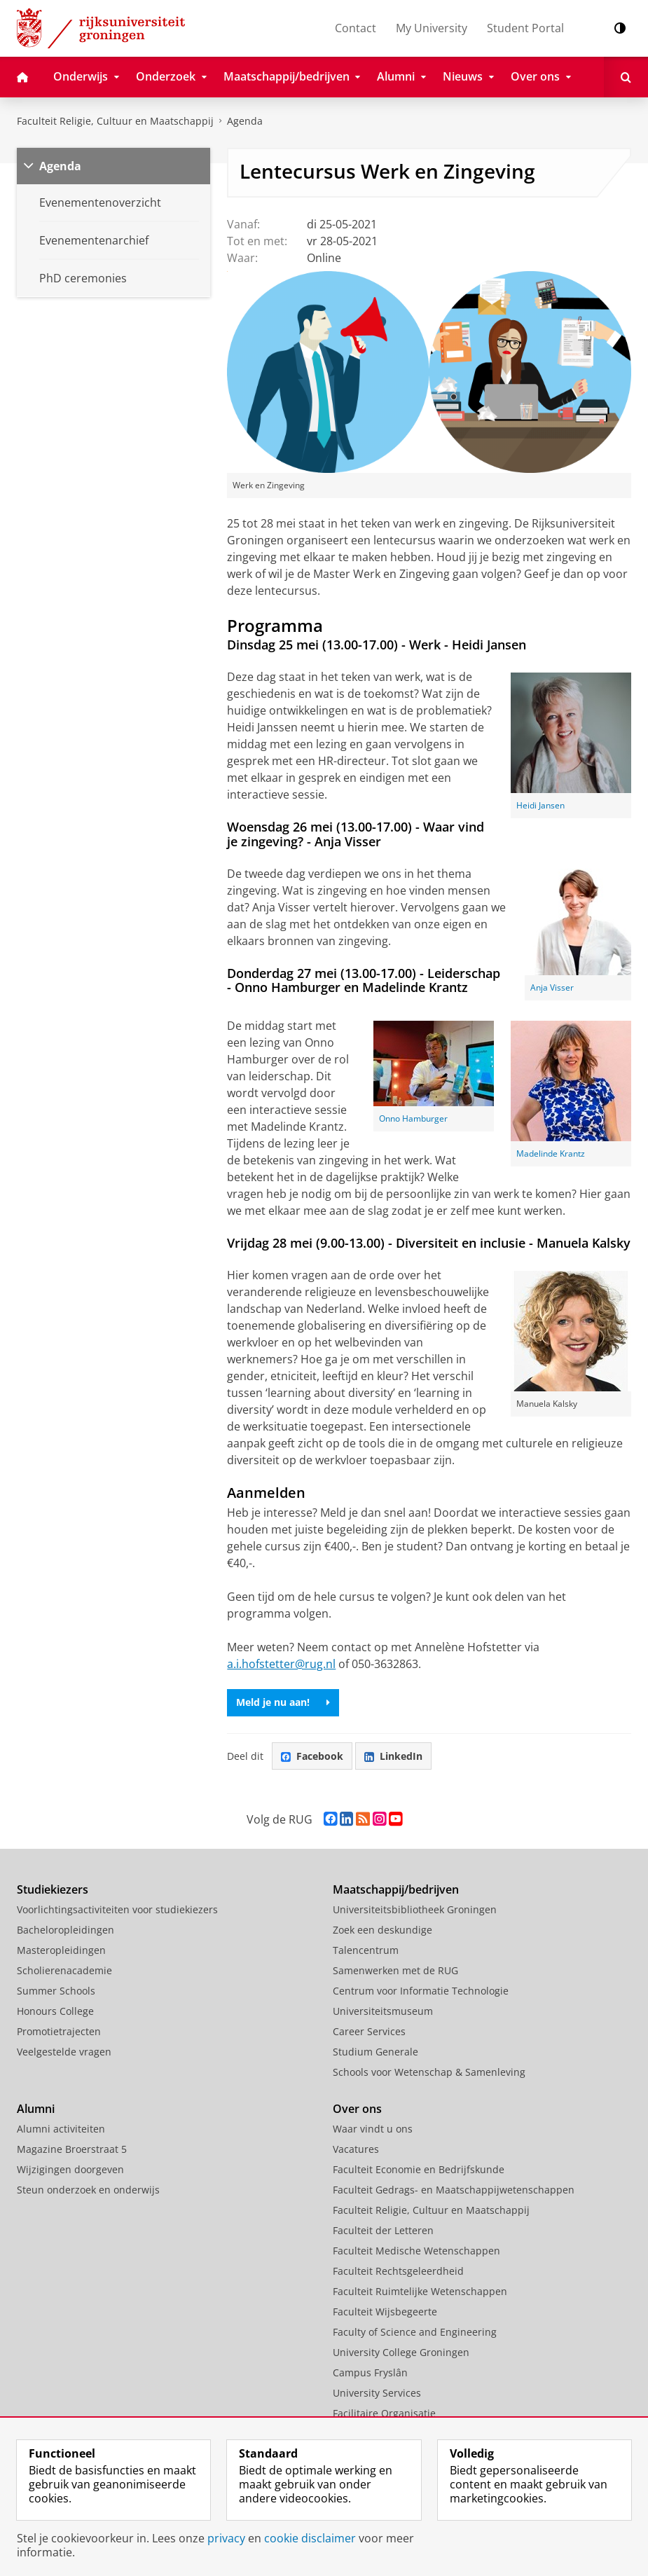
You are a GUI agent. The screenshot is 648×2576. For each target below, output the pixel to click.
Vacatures (356, 2149)
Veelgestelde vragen (64, 2051)
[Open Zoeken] (626, 77)
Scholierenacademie (64, 1970)
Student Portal (525, 28)
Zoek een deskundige (382, 1929)
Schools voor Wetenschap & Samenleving (429, 2072)
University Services (377, 2392)
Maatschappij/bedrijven (396, 1889)
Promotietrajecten (59, 2031)
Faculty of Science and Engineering (415, 2332)
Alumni (36, 2109)
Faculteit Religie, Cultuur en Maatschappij (115, 121)
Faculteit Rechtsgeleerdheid (398, 2271)
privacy (226, 2538)
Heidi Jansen (540, 805)
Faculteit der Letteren (383, 2230)
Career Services (369, 2031)
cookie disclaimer (310, 2538)
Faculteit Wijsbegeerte (385, 2311)
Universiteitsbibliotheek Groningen (415, 1909)
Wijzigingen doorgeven (70, 2169)
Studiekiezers (52, 1889)
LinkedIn (393, 1756)
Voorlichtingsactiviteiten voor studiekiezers (117, 1909)
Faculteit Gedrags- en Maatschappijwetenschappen (453, 2189)
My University (431, 28)
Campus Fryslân (370, 2372)
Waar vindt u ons (373, 2128)
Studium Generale (375, 2051)
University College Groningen (401, 2352)
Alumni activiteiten (61, 2128)
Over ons (357, 2109)
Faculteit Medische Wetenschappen (416, 2250)
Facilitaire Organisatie (384, 2413)
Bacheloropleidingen (65, 1929)
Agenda (245, 121)
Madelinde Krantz (550, 1153)
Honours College (55, 2011)
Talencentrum (366, 1950)
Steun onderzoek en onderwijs (88, 2189)
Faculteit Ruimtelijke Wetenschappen (420, 2291)
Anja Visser (552, 987)
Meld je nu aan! (283, 1702)
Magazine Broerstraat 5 (72, 2149)
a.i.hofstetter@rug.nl (281, 1664)
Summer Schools (56, 1990)
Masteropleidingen (61, 1950)
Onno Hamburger (413, 1118)
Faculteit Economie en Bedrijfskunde (418, 2169)
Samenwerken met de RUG (395, 1970)
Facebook (312, 1756)
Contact (355, 28)
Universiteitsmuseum (383, 2011)
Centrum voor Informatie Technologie (421, 1990)
